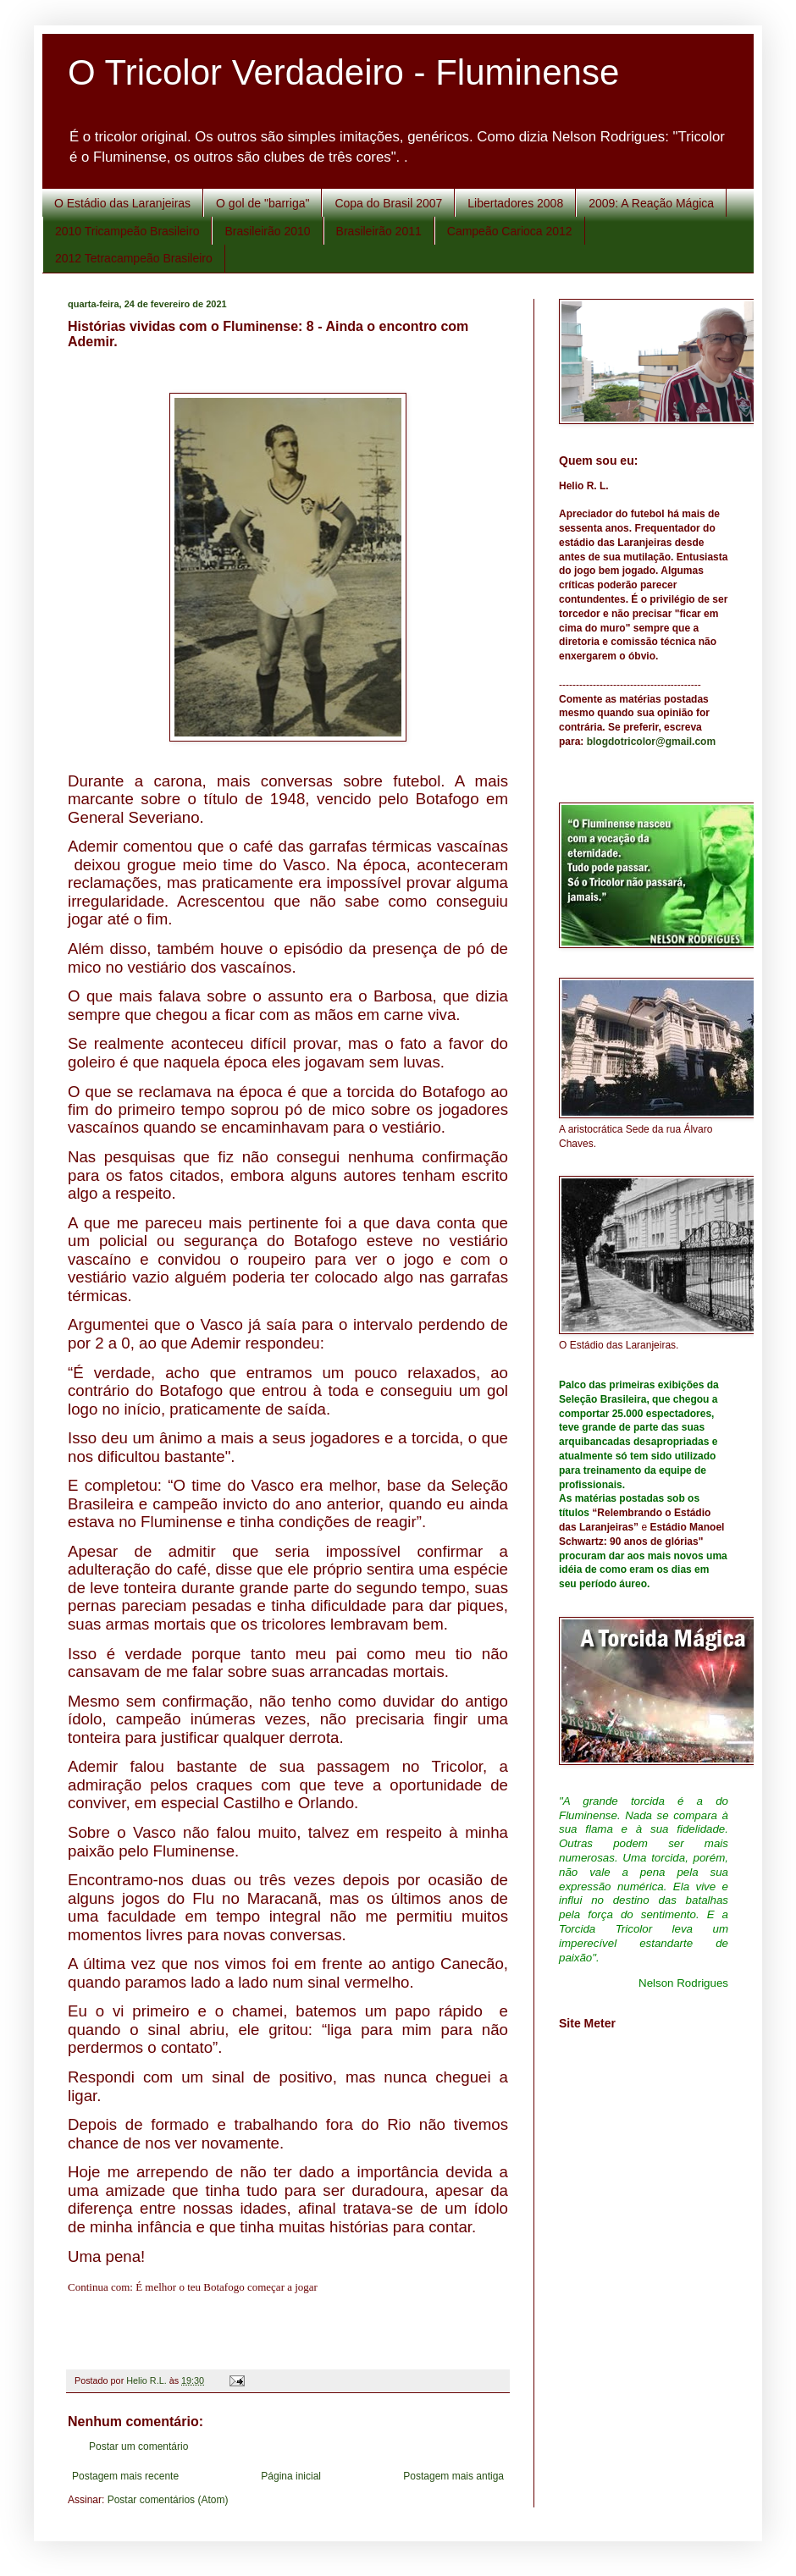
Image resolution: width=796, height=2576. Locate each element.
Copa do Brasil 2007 (388, 203)
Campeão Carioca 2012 (509, 231)
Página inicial (291, 2476)
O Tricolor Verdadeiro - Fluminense (343, 72)
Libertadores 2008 (515, 203)
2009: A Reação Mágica (651, 203)
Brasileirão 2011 (379, 231)
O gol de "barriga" (262, 203)
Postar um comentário (138, 2446)
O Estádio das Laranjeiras (122, 203)
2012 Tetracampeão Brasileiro (134, 258)
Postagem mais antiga (453, 2476)
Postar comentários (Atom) (168, 2500)
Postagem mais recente (125, 2476)
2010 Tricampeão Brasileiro (127, 231)
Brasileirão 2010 (267, 231)
